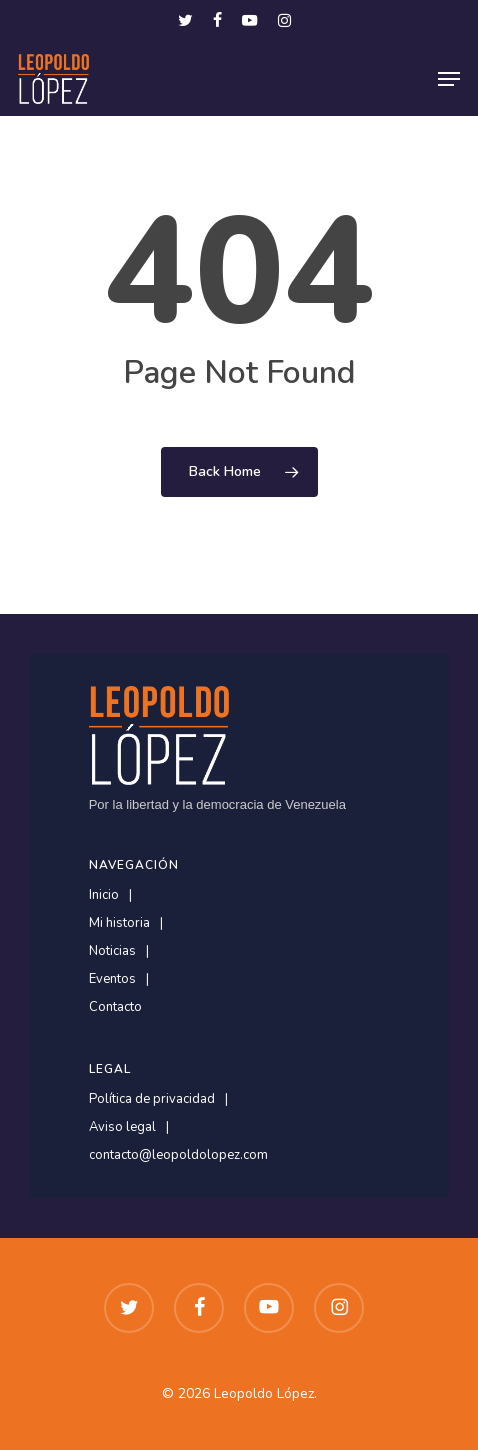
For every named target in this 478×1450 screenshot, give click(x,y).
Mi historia (119, 923)
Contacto (115, 1007)
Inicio (104, 895)
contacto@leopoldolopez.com (178, 1155)
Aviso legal (122, 1127)
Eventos (112, 979)
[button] (449, 79)
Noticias (112, 951)
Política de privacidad (152, 1099)
